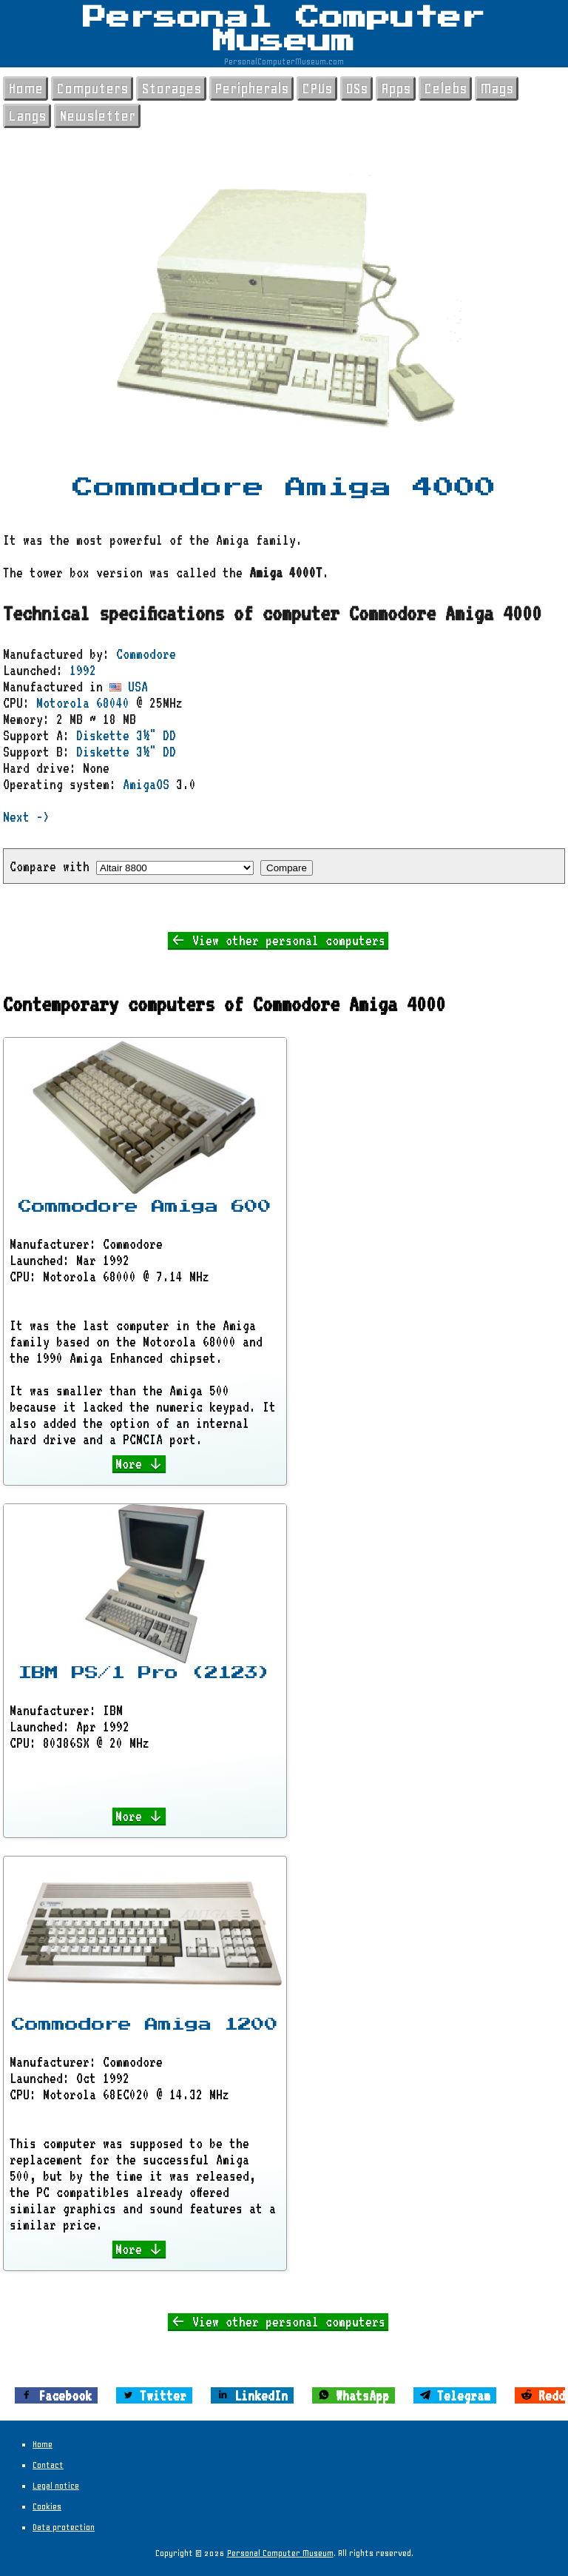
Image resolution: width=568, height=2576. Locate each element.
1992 (83, 670)
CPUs (317, 88)
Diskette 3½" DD (126, 735)
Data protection (64, 2527)
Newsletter (97, 115)
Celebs (445, 88)
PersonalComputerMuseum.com (284, 61)
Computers (92, 88)
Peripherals (251, 88)
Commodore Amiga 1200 (145, 2024)
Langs (27, 115)
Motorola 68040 (82, 702)
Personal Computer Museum (284, 29)
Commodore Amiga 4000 (284, 487)
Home (25, 88)
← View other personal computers (278, 940)
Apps (395, 88)
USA (128, 686)
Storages (171, 88)
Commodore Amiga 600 (144, 1206)
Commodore (146, 653)
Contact (48, 2465)
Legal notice (56, 2486)
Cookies (47, 2506)
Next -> (26, 816)
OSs (356, 88)
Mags (496, 88)
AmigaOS (146, 784)
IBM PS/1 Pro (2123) (144, 1673)
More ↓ (139, 1463)
